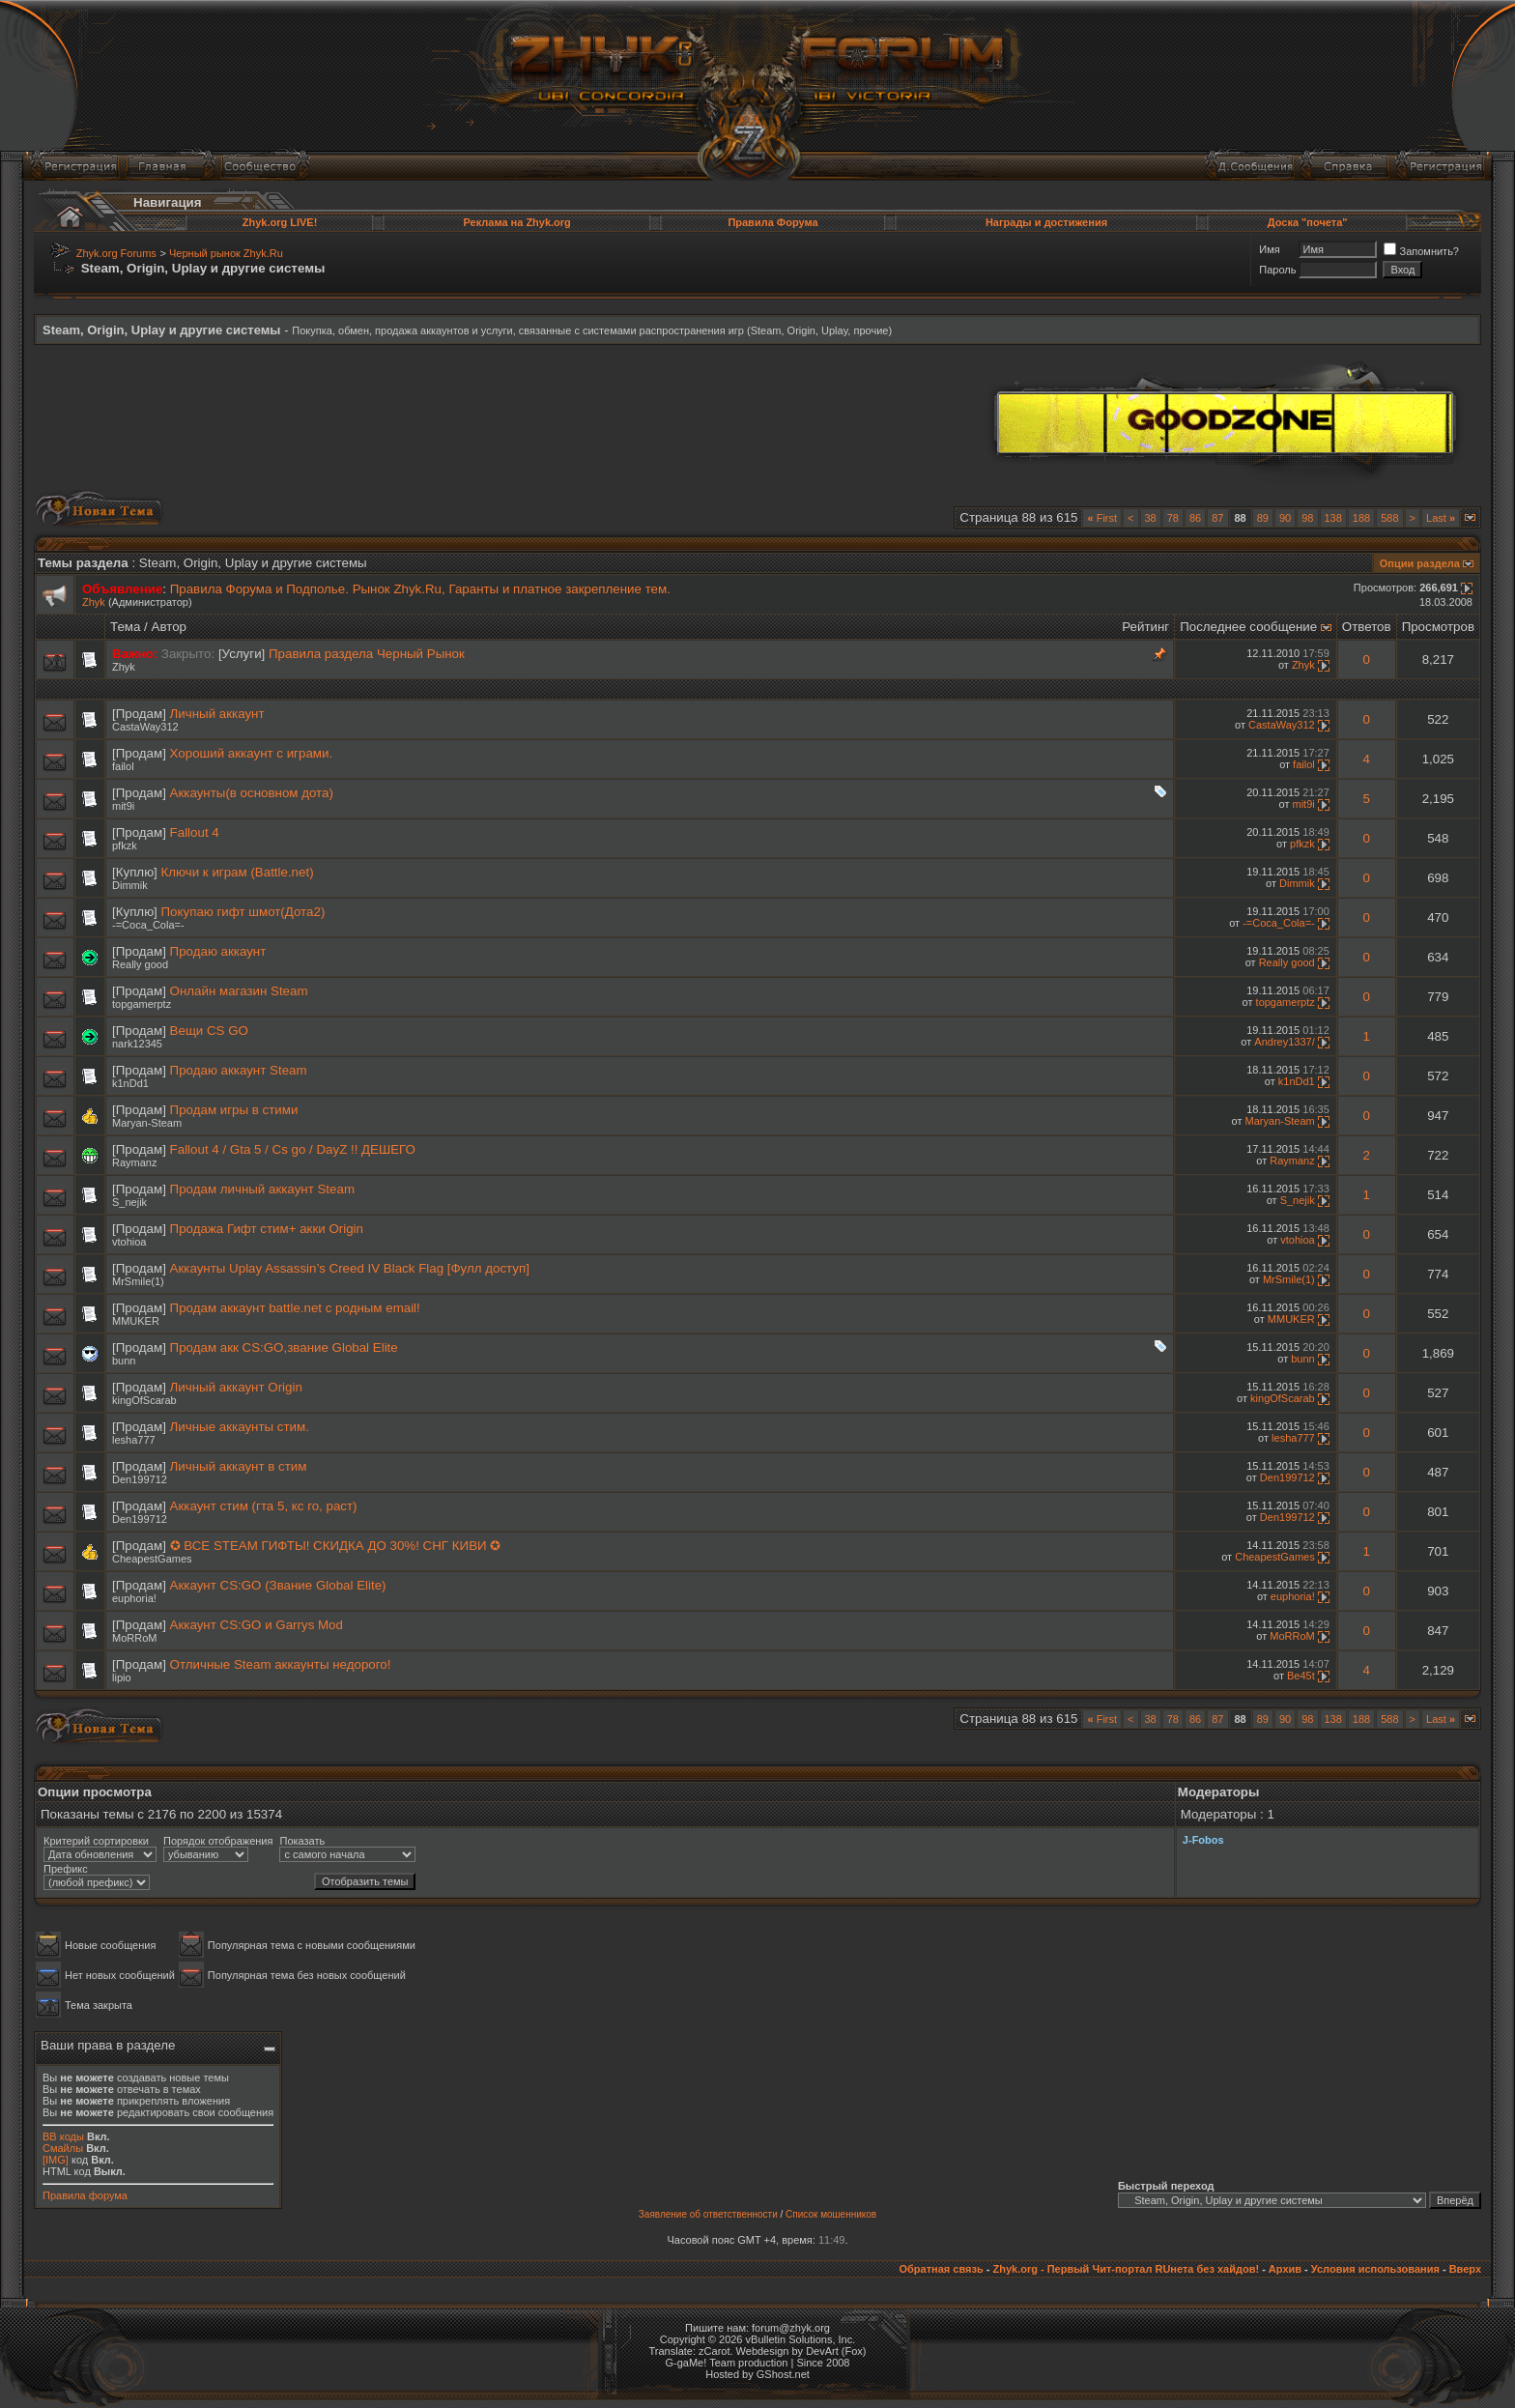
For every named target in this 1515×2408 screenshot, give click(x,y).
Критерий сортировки (96, 1841)
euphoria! (134, 1598)
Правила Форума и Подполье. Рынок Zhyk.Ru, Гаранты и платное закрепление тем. (420, 589)
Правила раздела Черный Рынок (367, 653)
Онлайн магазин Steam (239, 991)
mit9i (123, 806)
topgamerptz (141, 1004)
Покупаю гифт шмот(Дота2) (243, 911)
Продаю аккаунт (218, 951)
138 (1333, 518)
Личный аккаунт (217, 713)
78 (1173, 518)
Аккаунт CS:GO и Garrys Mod (256, 1625)
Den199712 (139, 1479)
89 (1263, 518)
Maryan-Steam (147, 1123)
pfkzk (124, 845)
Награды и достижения (1046, 222)
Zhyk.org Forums (116, 253)
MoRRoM (134, 1638)
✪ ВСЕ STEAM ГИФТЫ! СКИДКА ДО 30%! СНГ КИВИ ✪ (335, 1545)
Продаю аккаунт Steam (238, 1070)
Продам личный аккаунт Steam (262, 1189)
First (1102, 518)
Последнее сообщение (1248, 626)
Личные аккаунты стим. (239, 1426)
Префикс (65, 1869)
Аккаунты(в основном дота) (251, 793)
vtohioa (129, 1241)
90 (1285, 518)
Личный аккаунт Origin (236, 1387)
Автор (169, 626)
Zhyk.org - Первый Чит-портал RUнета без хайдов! (1125, 2269)
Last (1440, 518)
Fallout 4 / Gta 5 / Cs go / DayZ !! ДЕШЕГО (292, 1149)
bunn (123, 1360)
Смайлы (63, 2148)
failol (123, 766)
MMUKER (135, 1321)
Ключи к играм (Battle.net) (237, 872)
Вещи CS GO (209, 1030)
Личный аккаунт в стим (238, 1466)
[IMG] (56, 2159)
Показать (302, 1841)
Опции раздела (1420, 563)
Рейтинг (1145, 626)
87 (1217, 518)
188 (1361, 518)
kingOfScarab (144, 1400)
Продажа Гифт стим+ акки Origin (266, 1228)
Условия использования (1375, 2269)
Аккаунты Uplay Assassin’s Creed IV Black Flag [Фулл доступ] (349, 1268)
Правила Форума (772, 222)
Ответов (1366, 626)
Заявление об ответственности (708, 2214)
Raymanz (134, 1162)
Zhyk (93, 602)
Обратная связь (941, 2269)
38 (1151, 518)
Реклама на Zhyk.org (516, 222)
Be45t (1301, 1675)
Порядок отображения (217, 1841)
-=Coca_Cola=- (148, 925)
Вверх (1465, 2269)
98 (1307, 518)
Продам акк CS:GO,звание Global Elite (284, 1347)
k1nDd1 (130, 1083)
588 (1389, 518)
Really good (140, 964)
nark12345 (137, 1043)
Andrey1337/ (1284, 1041)
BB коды (63, 2136)
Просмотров (1438, 626)
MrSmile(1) (138, 1281)
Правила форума (85, 2195)
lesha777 (134, 1440)
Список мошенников (831, 2214)
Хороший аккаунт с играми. (251, 753)
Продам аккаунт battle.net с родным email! (295, 1308)
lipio (121, 1677)
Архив (1285, 2269)
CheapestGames (152, 1558)
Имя (1269, 249)
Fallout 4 (194, 832)
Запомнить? (1421, 251)
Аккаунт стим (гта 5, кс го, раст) (263, 1506)
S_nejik (129, 1202)
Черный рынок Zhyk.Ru (226, 253)
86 (1195, 518)
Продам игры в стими (234, 1110)
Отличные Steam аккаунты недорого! (280, 1664)
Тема (125, 626)
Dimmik (130, 885)
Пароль (1277, 269)
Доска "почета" (1308, 222)
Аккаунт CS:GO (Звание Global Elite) (278, 1585)
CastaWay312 (145, 726)
